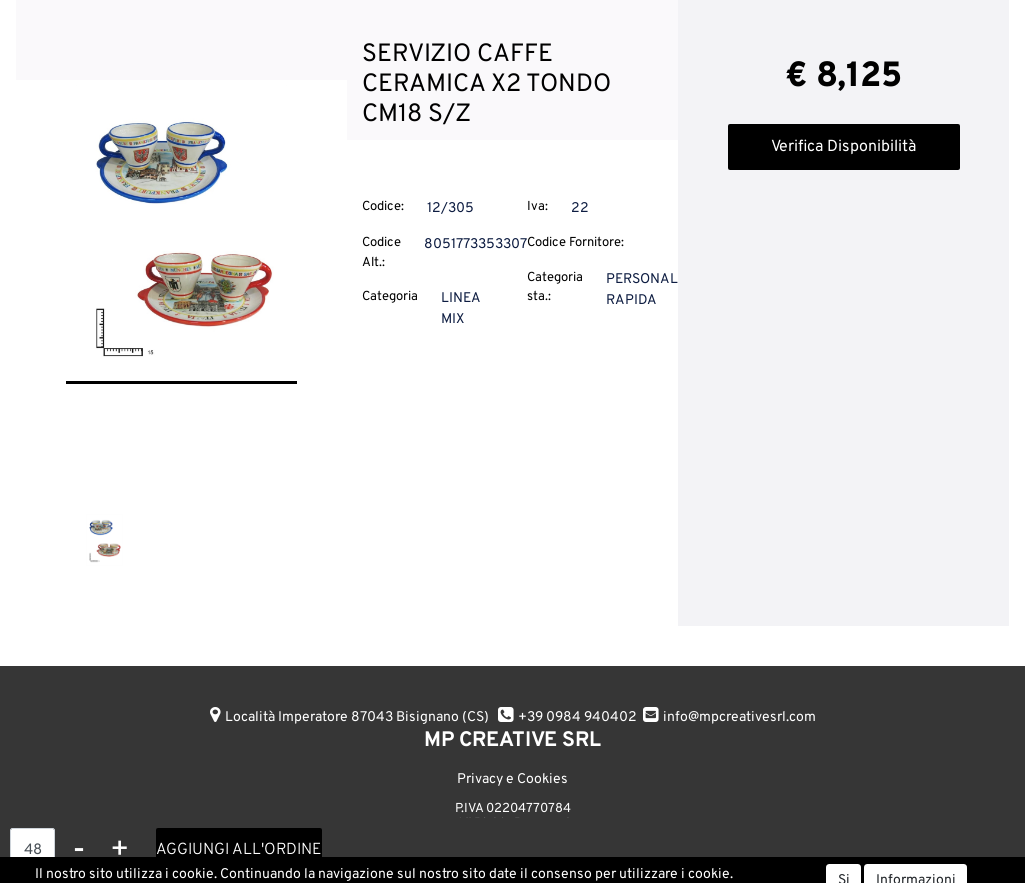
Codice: (383, 207)
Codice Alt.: (381, 253)
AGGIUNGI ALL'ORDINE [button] (239, 850)
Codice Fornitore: (575, 243)
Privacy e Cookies (512, 779)
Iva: (537, 207)
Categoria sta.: (555, 288)
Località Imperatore (357, 717)
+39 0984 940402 (577, 717)
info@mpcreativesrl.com (739, 717)
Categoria (390, 297)
